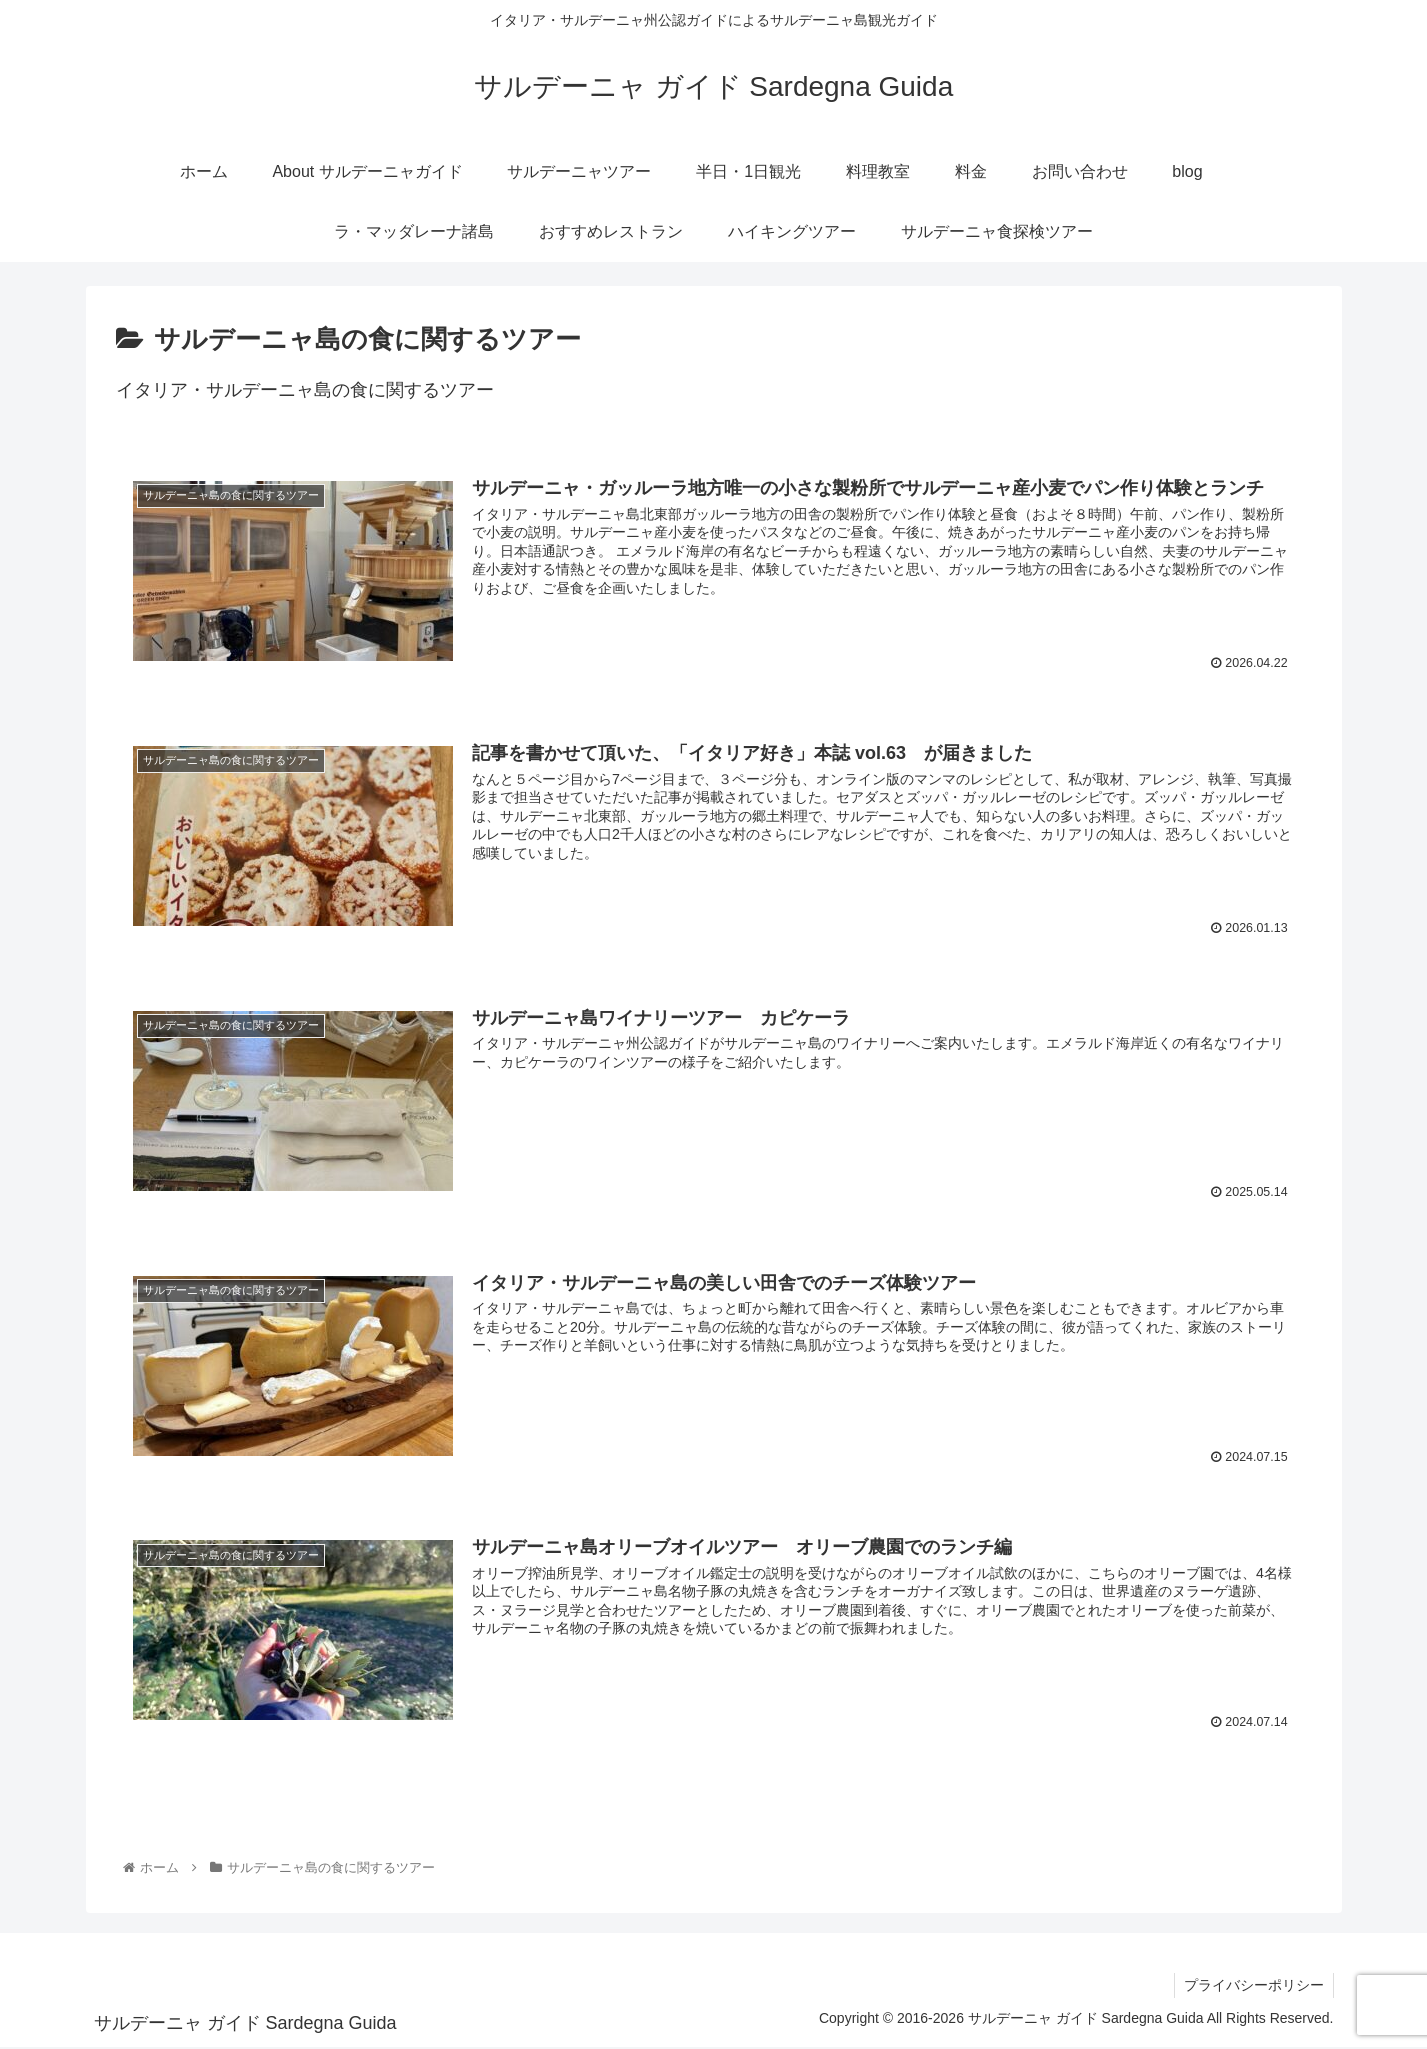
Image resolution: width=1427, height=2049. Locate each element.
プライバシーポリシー (1253, 1987)
